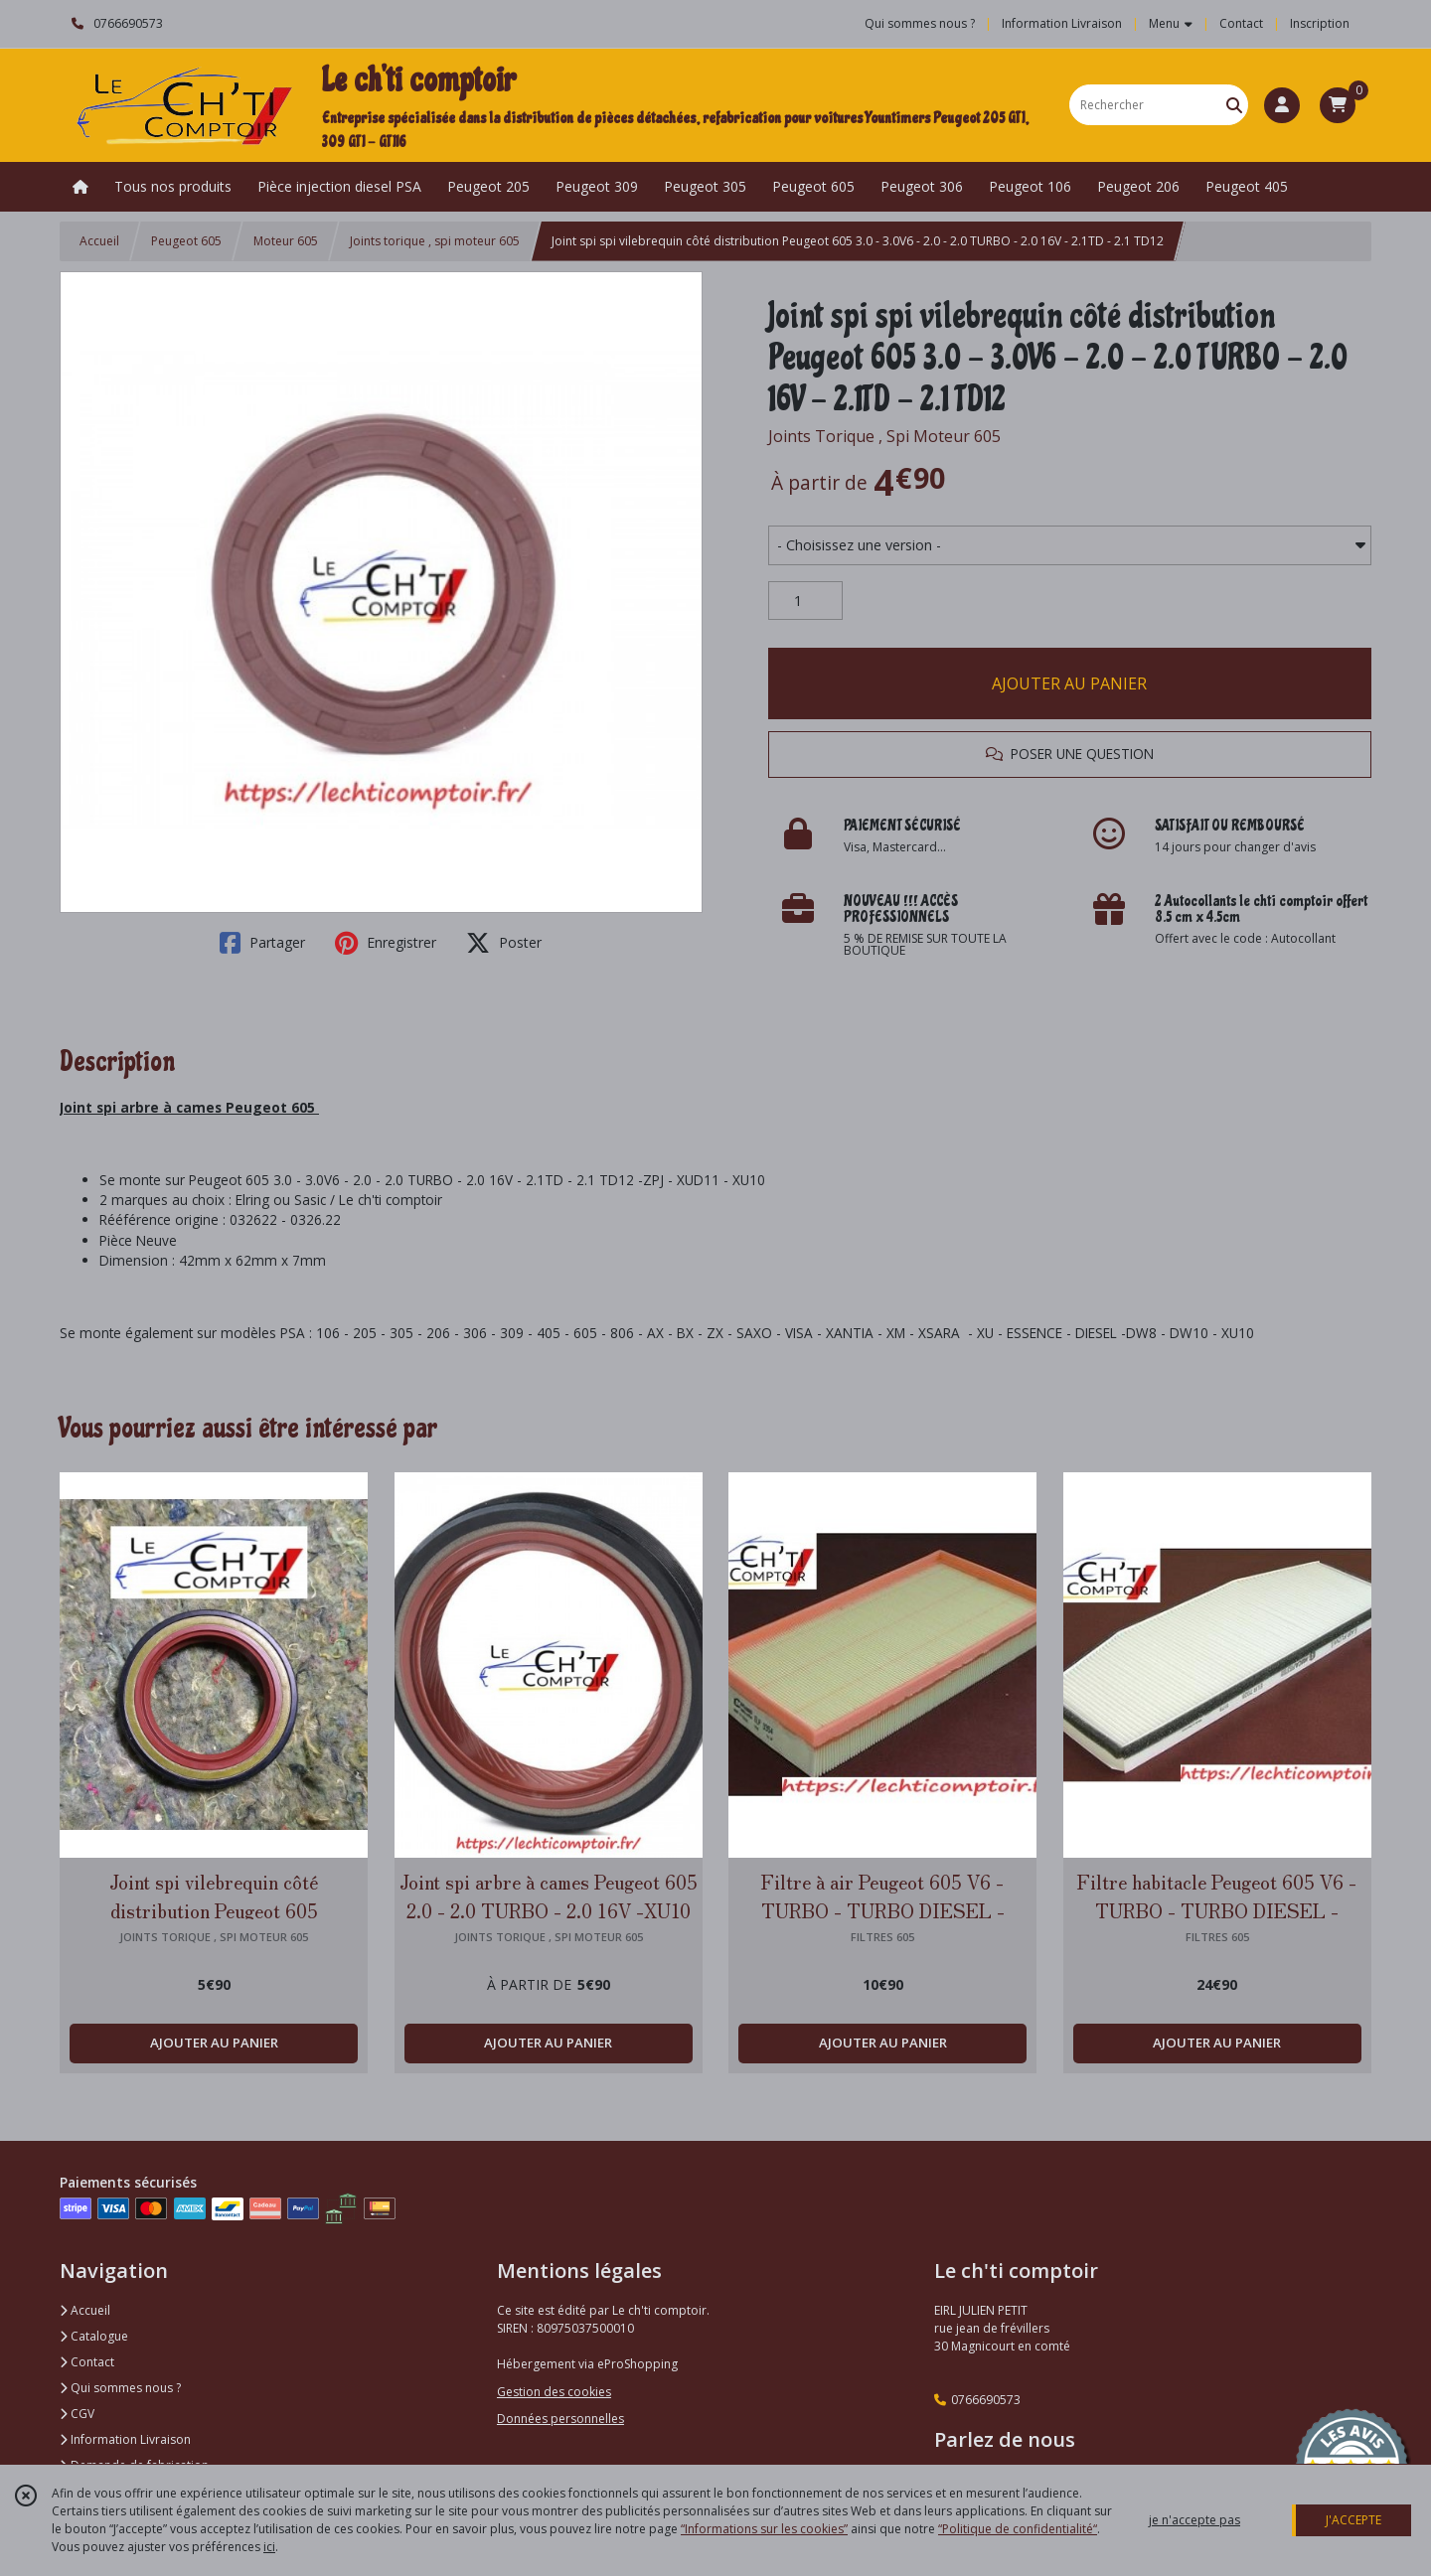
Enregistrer (385, 943)
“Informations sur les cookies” (764, 2528)
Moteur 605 (285, 240)
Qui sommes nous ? (120, 2387)
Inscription (1320, 23)
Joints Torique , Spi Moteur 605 (884, 436)
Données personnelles (560, 2418)
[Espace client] (1282, 105)
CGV (77, 2413)
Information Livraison (125, 2439)
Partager (262, 943)
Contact (1241, 23)
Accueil (99, 240)
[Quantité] (805, 601)
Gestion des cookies (554, 2391)
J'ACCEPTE (1353, 2519)
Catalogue (94, 2336)
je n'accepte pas (1194, 2519)
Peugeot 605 (186, 240)
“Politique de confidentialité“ (1017, 2528)
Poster (504, 943)
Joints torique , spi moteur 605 (435, 240)
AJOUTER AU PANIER (1069, 683)
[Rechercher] (1234, 104)
